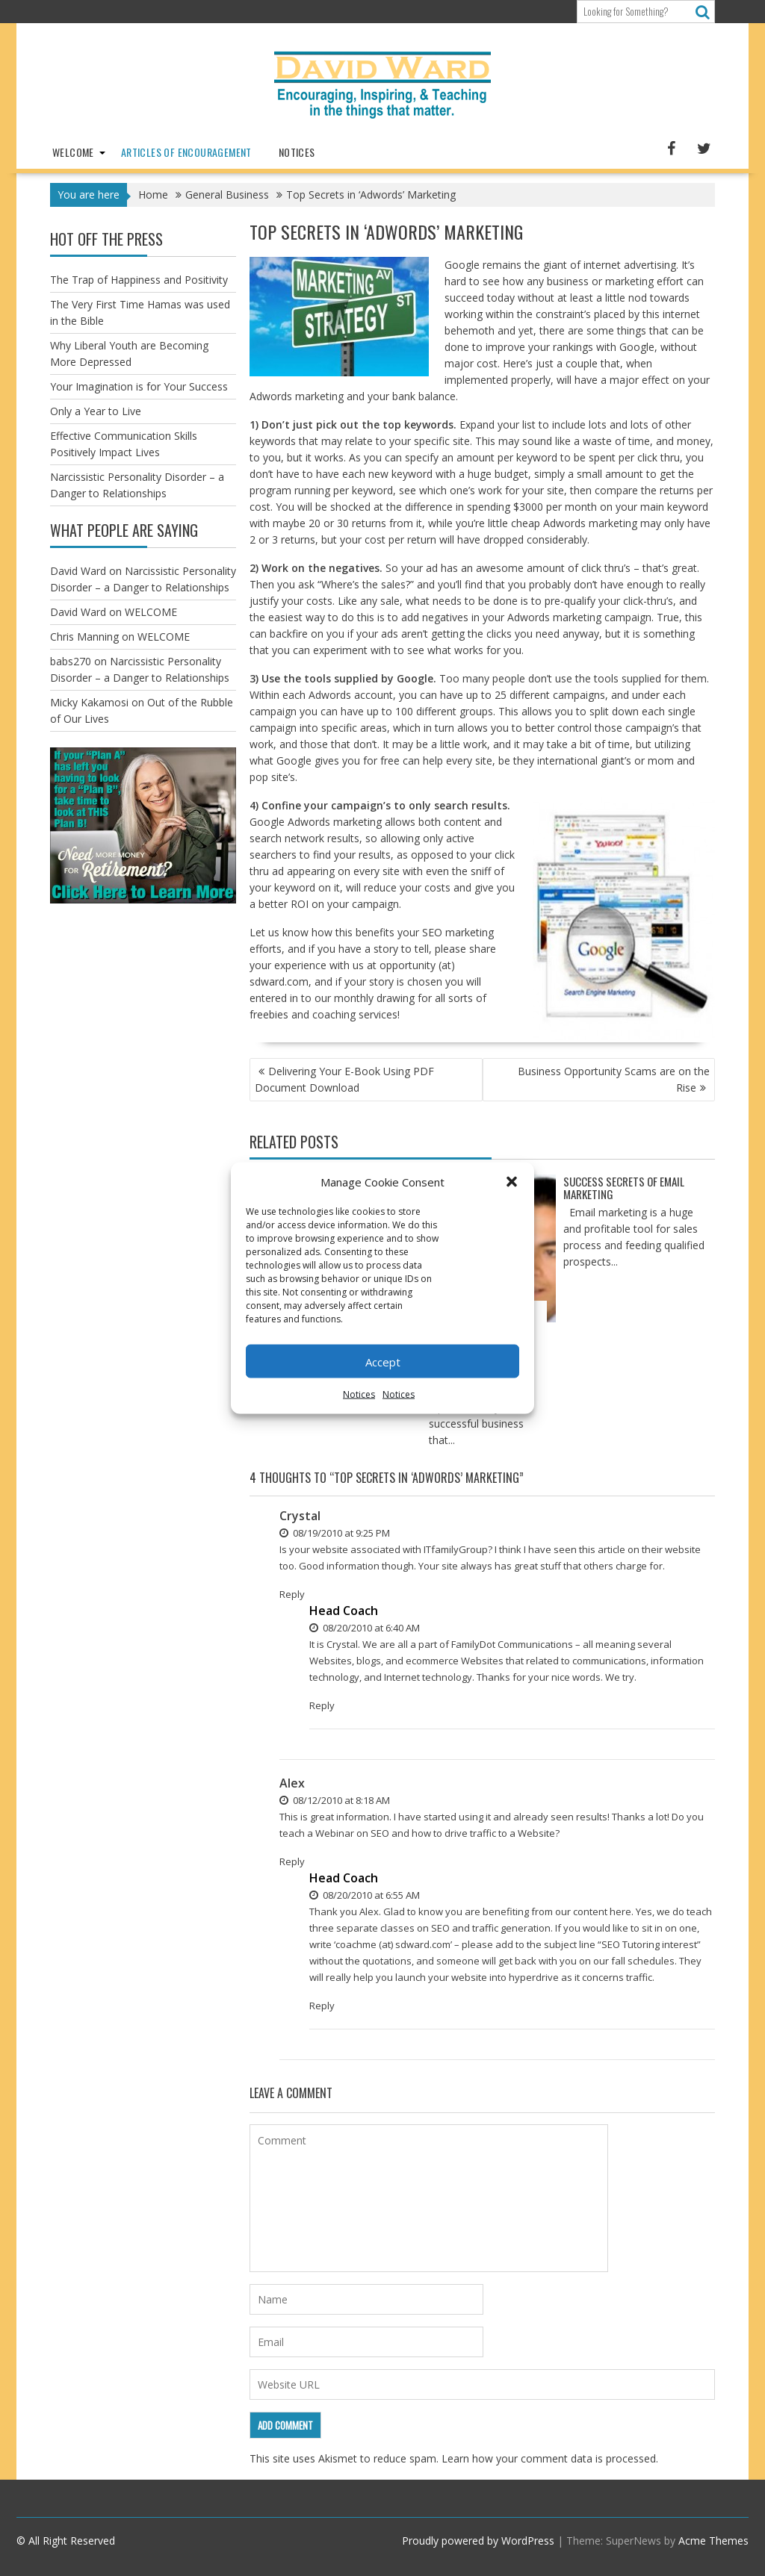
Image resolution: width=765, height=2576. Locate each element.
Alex (292, 1783)
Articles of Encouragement (186, 152)
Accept (382, 1361)
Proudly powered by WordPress (478, 2540)
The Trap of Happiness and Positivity (139, 280)
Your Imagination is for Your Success (139, 386)
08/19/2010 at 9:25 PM (334, 1533)
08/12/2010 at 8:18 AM (334, 1800)
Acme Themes (713, 2540)
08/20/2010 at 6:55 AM (364, 1895)
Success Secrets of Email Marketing (623, 1187)
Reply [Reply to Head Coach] (322, 1705)
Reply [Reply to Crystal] (292, 1594)
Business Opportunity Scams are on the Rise (614, 1079)
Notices (359, 1394)
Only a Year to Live (95, 411)
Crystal (299, 1516)
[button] (511, 1182)
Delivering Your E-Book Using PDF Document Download (344, 1079)
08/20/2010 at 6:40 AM (364, 1627)
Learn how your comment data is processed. (550, 2458)
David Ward (78, 571)
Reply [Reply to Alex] (292, 1861)
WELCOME (73, 152)
